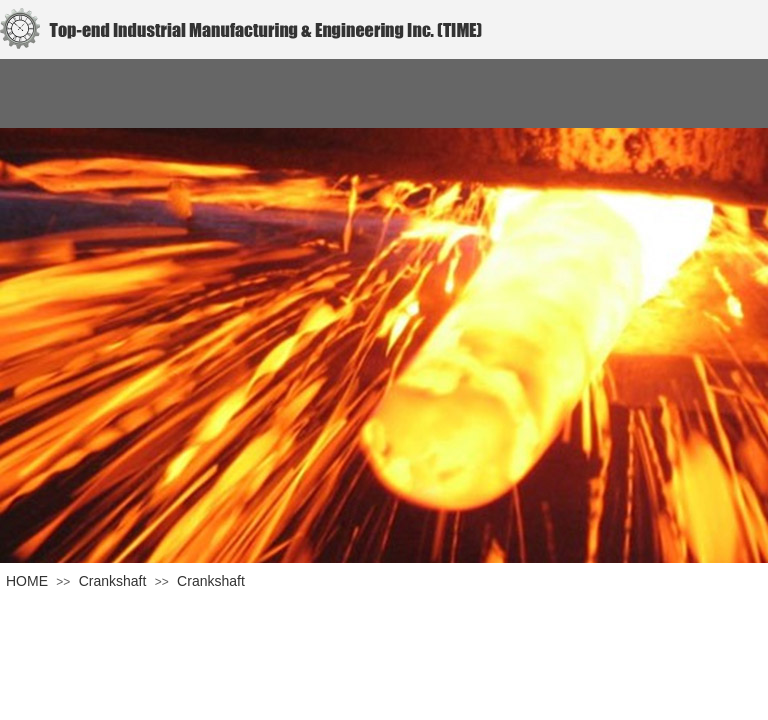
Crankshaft (113, 581)
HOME (27, 581)
